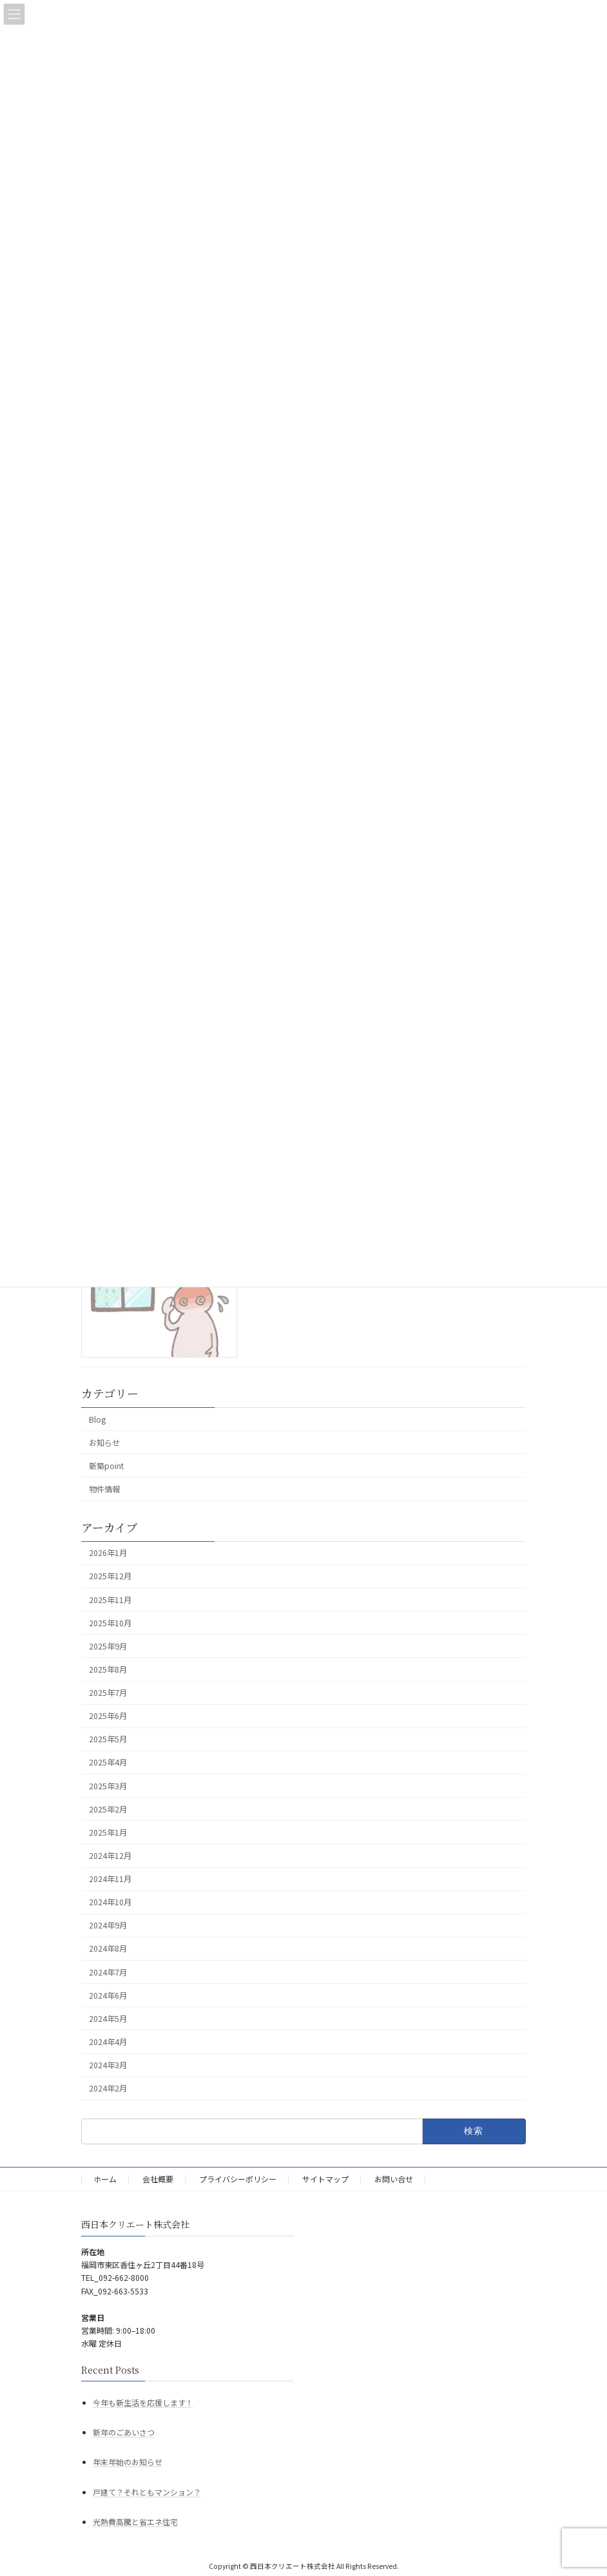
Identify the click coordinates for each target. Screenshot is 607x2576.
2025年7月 (108, 1692)
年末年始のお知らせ (127, 2461)
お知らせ (104, 1442)
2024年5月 (108, 2018)
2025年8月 (108, 1669)
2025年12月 (110, 1576)
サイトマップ (325, 2178)
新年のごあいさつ (124, 2432)
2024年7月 (108, 1971)
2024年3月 (108, 2065)
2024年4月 (108, 2042)
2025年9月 (108, 1646)
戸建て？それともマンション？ (147, 2491)
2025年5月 (108, 1739)
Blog (97, 1419)
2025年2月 (108, 1808)
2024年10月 (110, 1902)
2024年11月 (110, 1879)
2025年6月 (108, 1716)
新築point (106, 1466)
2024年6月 (108, 1995)
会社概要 (157, 2178)
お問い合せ (393, 2178)
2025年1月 (108, 1832)
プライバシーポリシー (237, 2178)
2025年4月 (108, 1762)
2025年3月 (108, 1785)
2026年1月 (108, 1553)
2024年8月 (108, 1948)
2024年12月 (110, 1855)
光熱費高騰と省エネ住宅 (135, 2521)
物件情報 (104, 1489)
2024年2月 (108, 2088)
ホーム (105, 2178)
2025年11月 (110, 1599)
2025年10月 (110, 1622)
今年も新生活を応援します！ (143, 2402)
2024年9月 (108, 1925)
